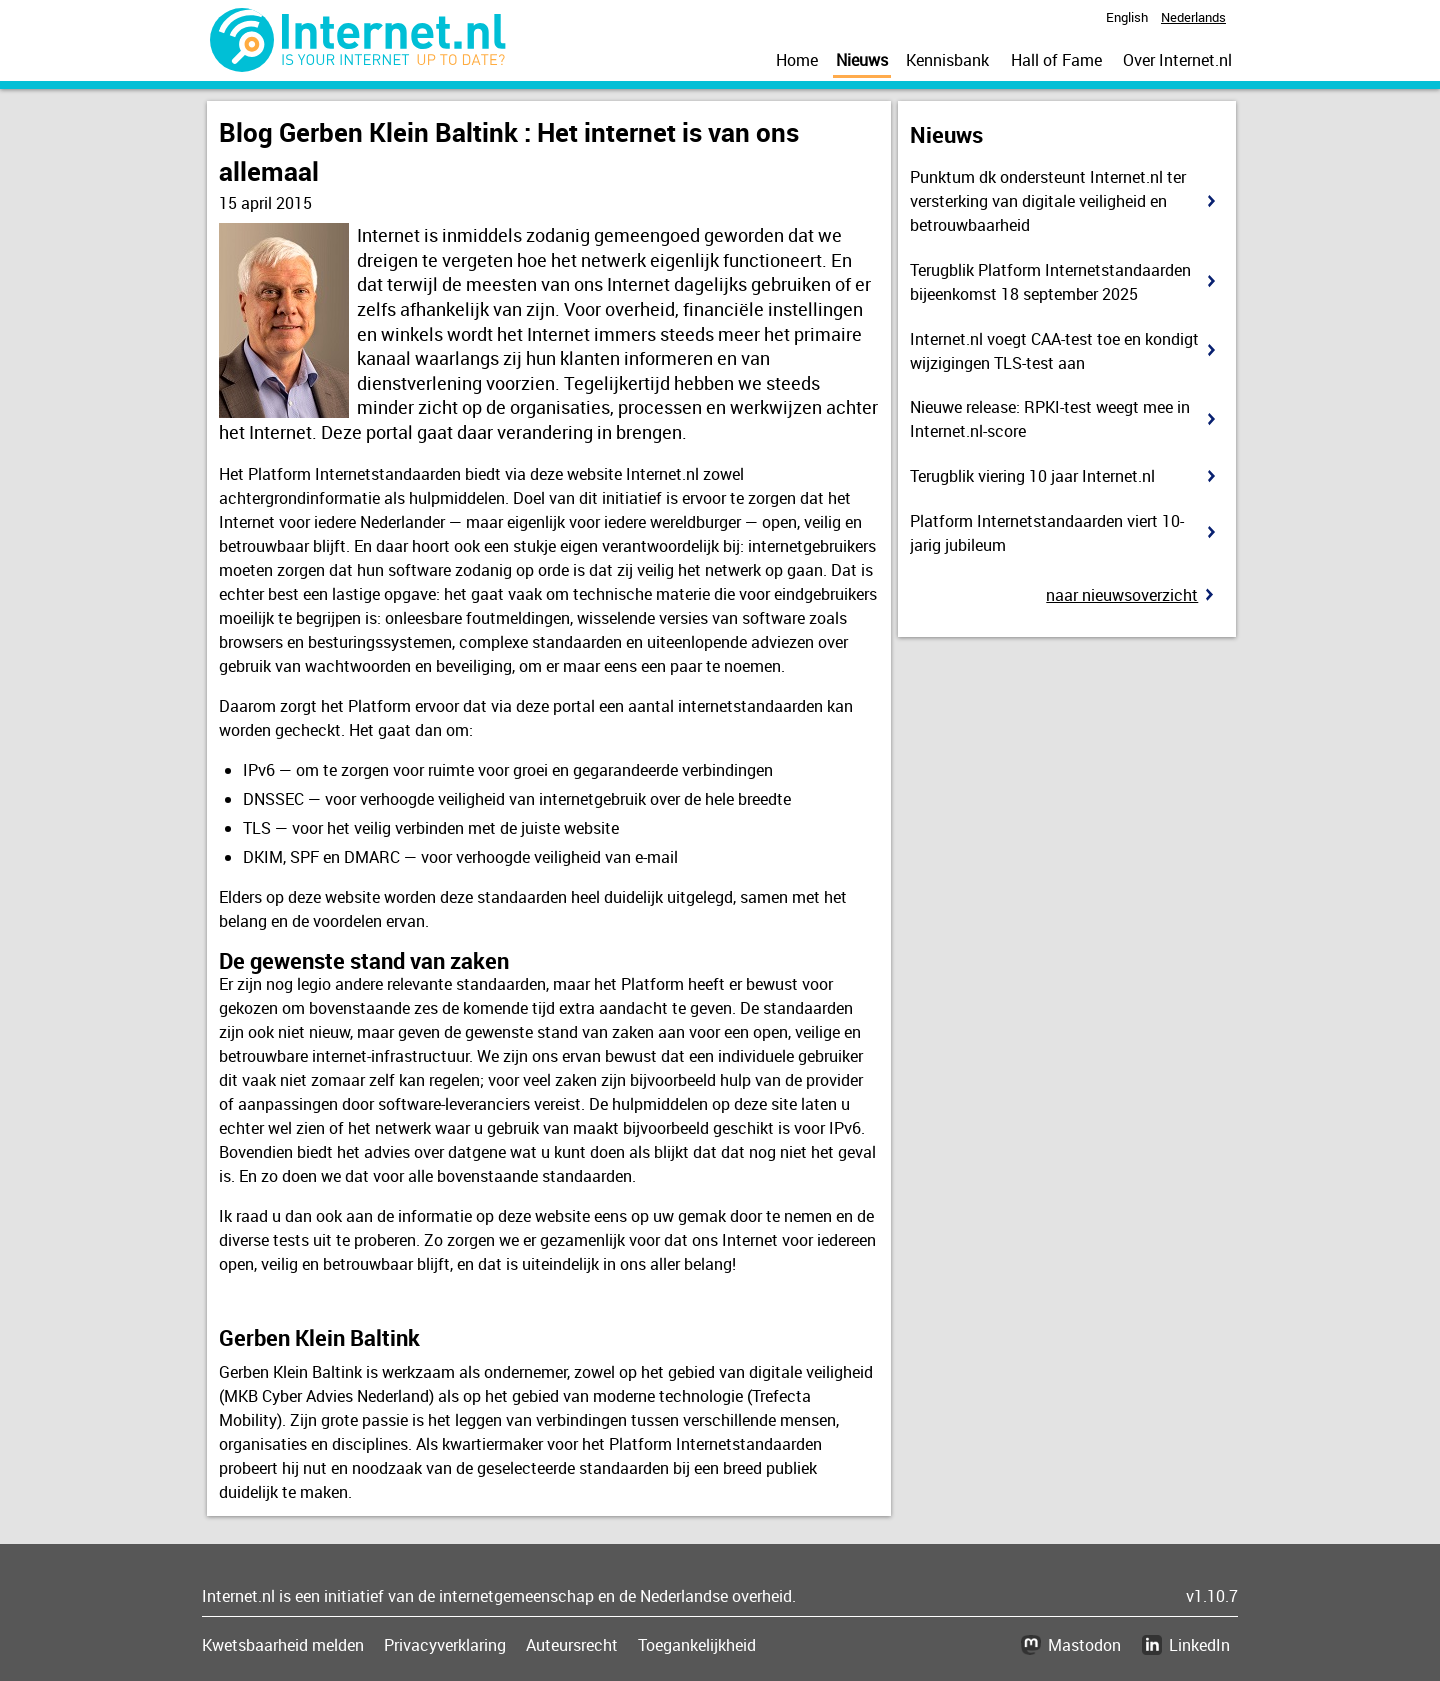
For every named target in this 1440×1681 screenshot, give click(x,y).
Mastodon (1084, 1645)
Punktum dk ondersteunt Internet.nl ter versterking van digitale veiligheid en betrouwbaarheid (1048, 201)
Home (797, 60)
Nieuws (862, 60)
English (1127, 17)
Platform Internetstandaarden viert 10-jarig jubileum (1047, 533)
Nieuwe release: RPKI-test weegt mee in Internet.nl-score (1050, 419)
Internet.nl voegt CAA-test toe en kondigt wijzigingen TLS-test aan (1054, 351)
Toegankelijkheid (697, 1645)
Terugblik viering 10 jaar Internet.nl (1032, 476)
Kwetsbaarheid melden (283, 1645)
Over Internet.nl (1177, 60)
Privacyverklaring (445, 1645)
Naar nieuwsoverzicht (1122, 595)
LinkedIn (1199, 1645)
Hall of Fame (1056, 60)
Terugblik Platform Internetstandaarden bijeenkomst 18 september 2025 (1050, 282)
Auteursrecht (572, 1645)
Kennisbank (947, 60)
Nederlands (1193, 17)
